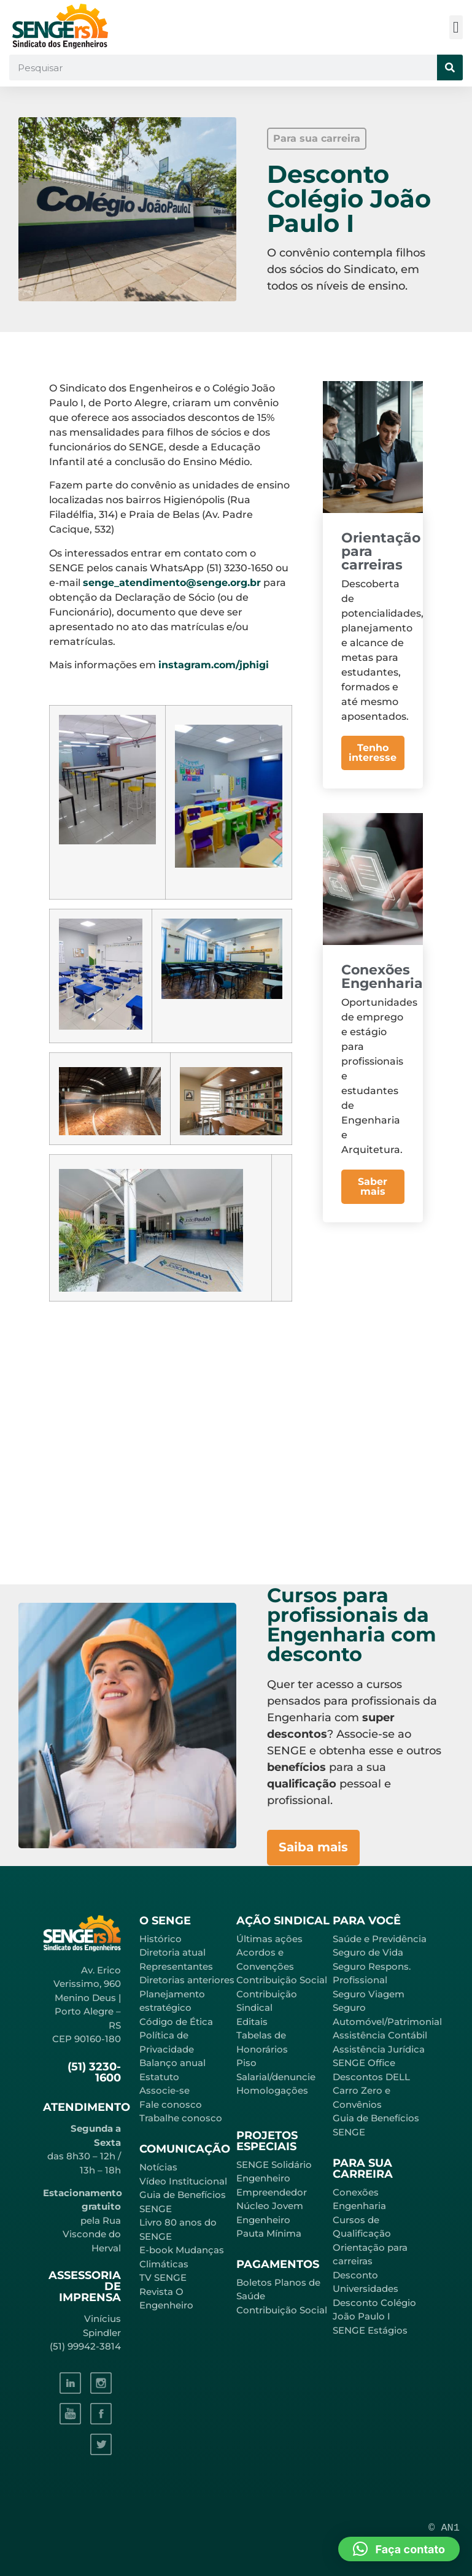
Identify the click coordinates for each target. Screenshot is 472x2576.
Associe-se (164, 2090)
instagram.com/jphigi (213, 665)
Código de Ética (176, 2021)
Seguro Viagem (368, 1994)
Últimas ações (269, 1939)
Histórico (160, 1939)
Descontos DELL (371, 2077)
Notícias (158, 2167)
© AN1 (444, 2528)
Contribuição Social (281, 1980)
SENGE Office (364, 2063)
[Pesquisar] (450, 67)
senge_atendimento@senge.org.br (172, 582)
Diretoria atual (172, 1952)
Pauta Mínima (268, 2233)
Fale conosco (170, 2104)
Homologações (272, 2090)
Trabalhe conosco (180, 2118)
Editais (252, 2021)
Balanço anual (172, 2063)
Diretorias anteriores (186, 1980)
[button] (456, 27)
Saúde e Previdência (380, 1939)
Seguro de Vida (368, 1952)
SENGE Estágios (370, 2330)
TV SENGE (163, 2277)
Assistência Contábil (380, 2035)
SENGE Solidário (274, 2164)
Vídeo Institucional (183, 2181)
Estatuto (159, 2077)
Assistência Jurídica (379, 2049)
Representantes (176, 1966)
